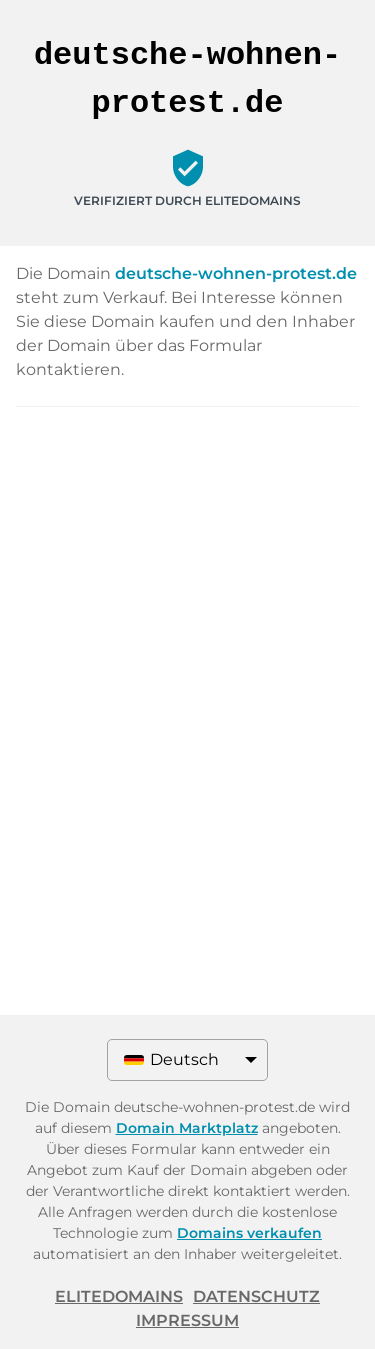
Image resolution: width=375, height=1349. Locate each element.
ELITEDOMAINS (119, 1296)
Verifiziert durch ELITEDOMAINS (187, 200)
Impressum (187, 1320)
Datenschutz (256, 1296)
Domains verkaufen (249, 1233)
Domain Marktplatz (187, 1128)
